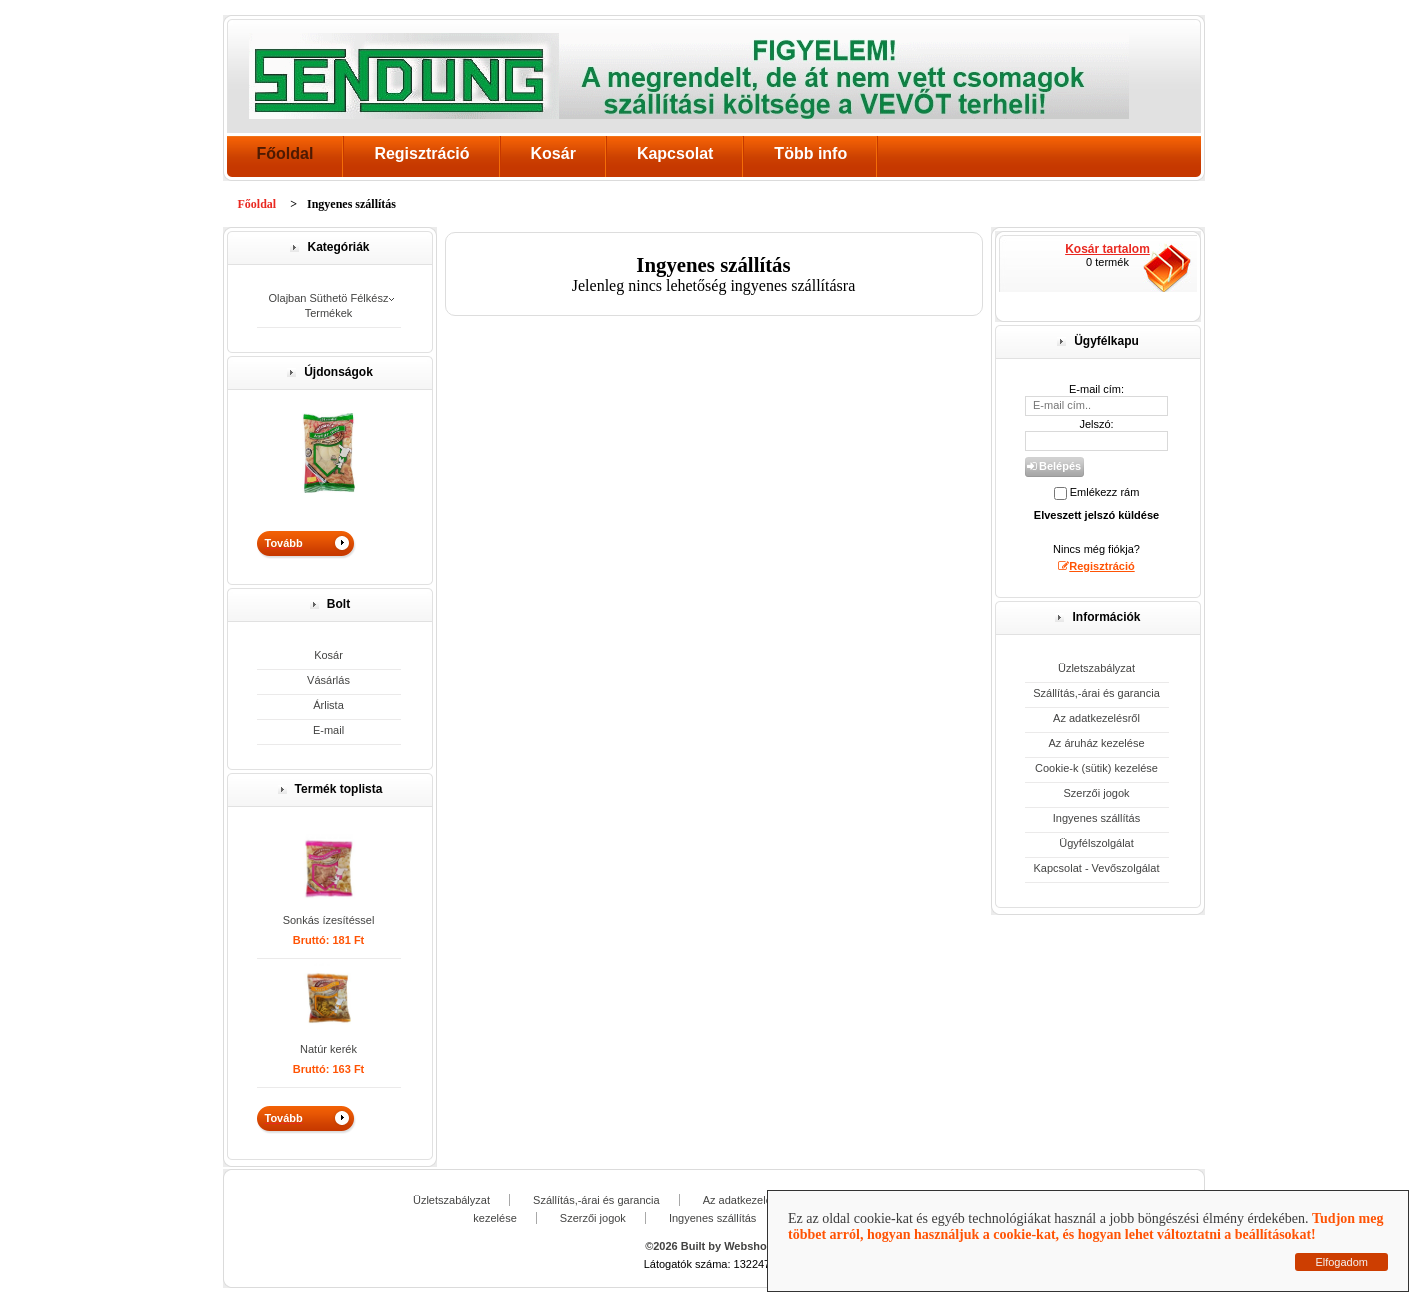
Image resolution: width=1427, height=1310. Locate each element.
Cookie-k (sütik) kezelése (1096, 768)
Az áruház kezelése (1097, 743)
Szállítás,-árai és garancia (1096, 693)
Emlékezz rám (1105, 492)
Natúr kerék (328, 1049)
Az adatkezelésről (1096, 718)
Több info (810, 153)
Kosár (553, 153)
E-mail (328, 730)
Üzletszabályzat (1096, 668)
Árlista (328, 705)
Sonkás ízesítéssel (329, 920)
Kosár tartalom (1107, 249)
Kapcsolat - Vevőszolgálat (1097, 868)
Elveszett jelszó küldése (1096, 515)
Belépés (1054, 466)
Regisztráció (421, 153)
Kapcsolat (675, 153)
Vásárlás (328, 680)
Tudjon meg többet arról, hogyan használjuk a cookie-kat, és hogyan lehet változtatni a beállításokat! (1085, 1226)
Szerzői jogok (1096, 793)
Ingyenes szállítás (1096, 818)
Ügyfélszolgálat (1096, 843)
